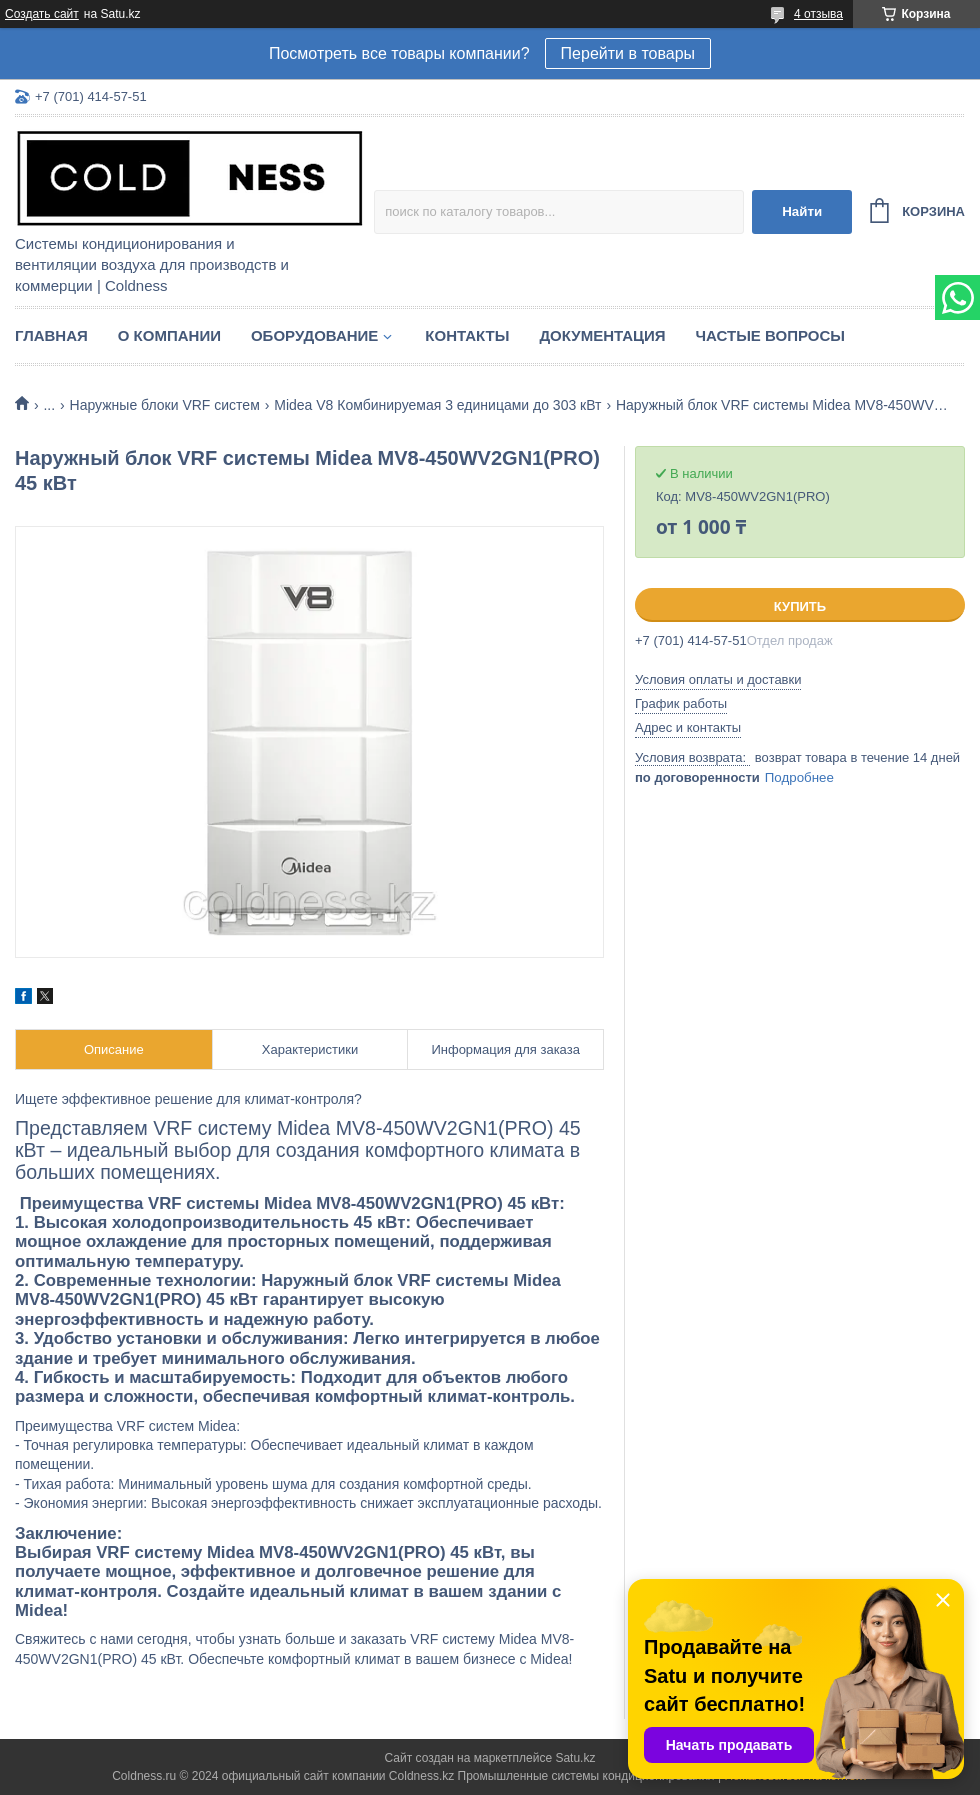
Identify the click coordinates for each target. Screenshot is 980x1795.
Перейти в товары (628, 53)
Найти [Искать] (802, 211)
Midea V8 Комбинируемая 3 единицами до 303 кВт (437, 405)
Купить (800, 606)
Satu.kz (575, 1758)
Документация (602, 335)
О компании (169, 335)
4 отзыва (818, 14)
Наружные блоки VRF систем (165, 405)
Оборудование (314, 335)
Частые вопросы (770, 335)
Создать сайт (42, 14)
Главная (51, 335)
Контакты (467, 335)
